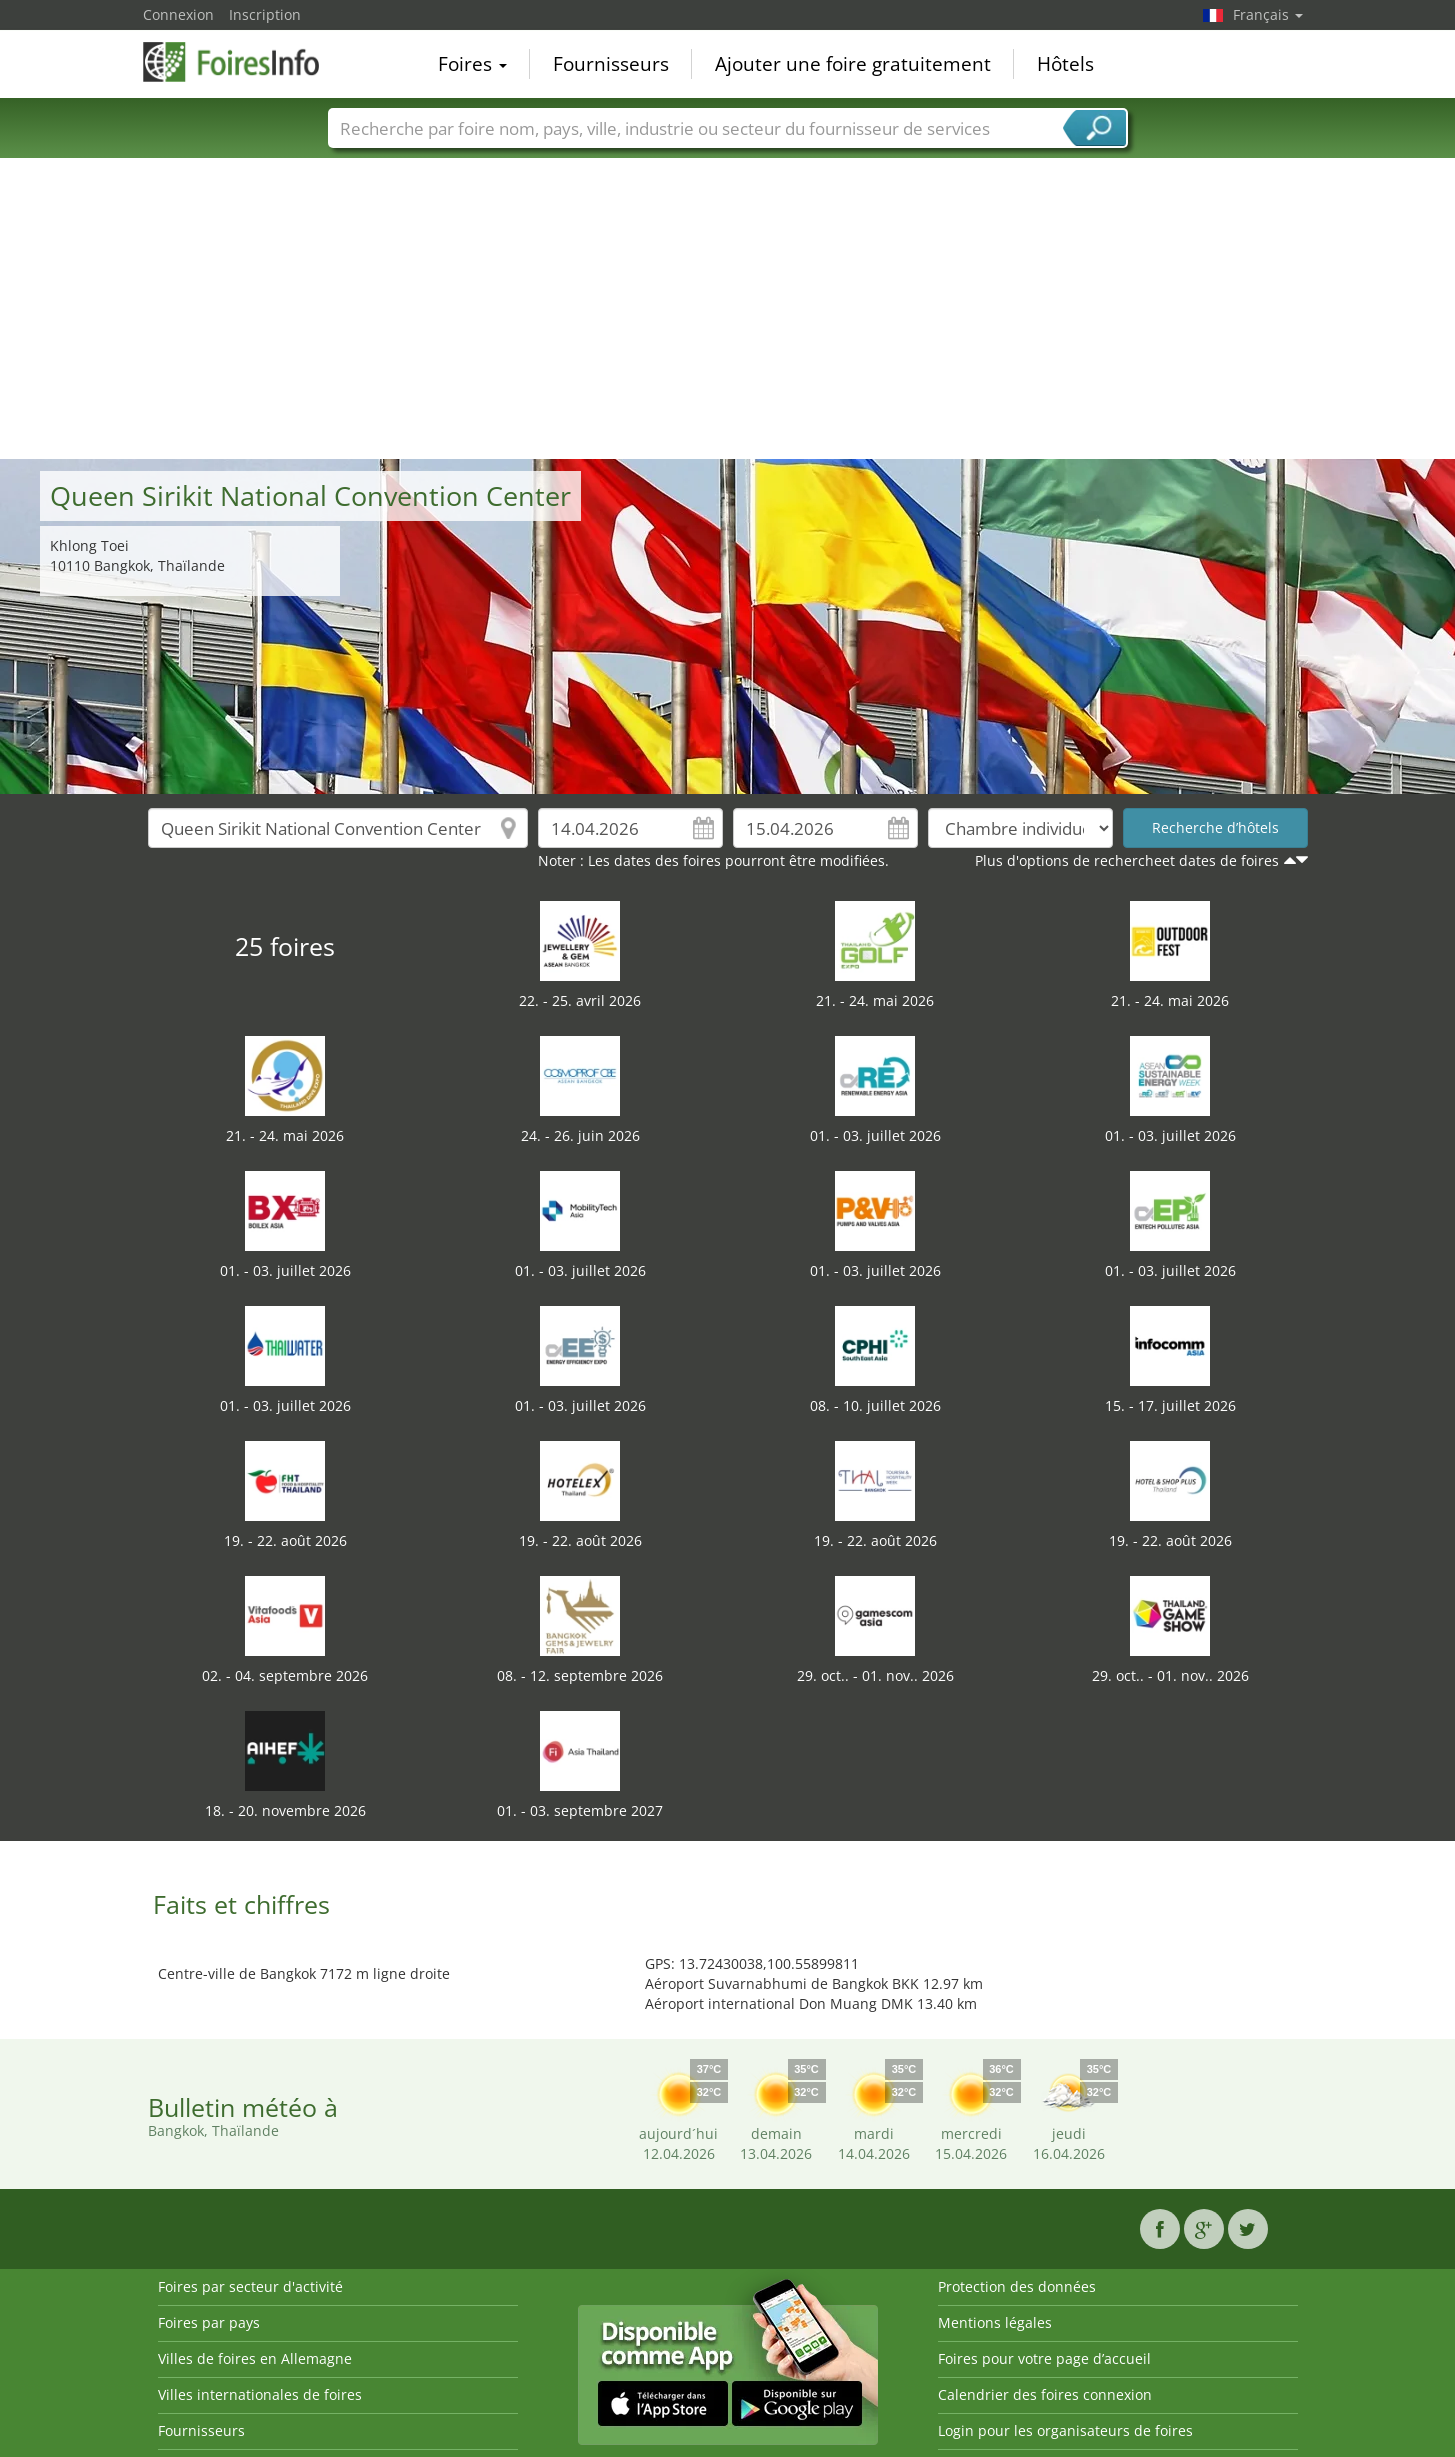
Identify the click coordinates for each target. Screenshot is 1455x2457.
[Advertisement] (728, 309)
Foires (472, 64)
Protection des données (1017, 2286)
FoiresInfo (243, 62)
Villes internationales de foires (260, 2394)
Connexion (178, 14)
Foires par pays (209, 2322)
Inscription (265, 14)
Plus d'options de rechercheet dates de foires (1127, 860)
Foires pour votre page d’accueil (1044, 2358)
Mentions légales (995, 2322)
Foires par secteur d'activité (250, 2286)
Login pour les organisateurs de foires (1065, 2430)
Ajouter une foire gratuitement (853, 64)
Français (1268, 14)
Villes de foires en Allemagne (255, 2358)
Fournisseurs (611, 64)
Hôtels (1065, 64)
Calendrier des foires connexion (1045, 2394)
